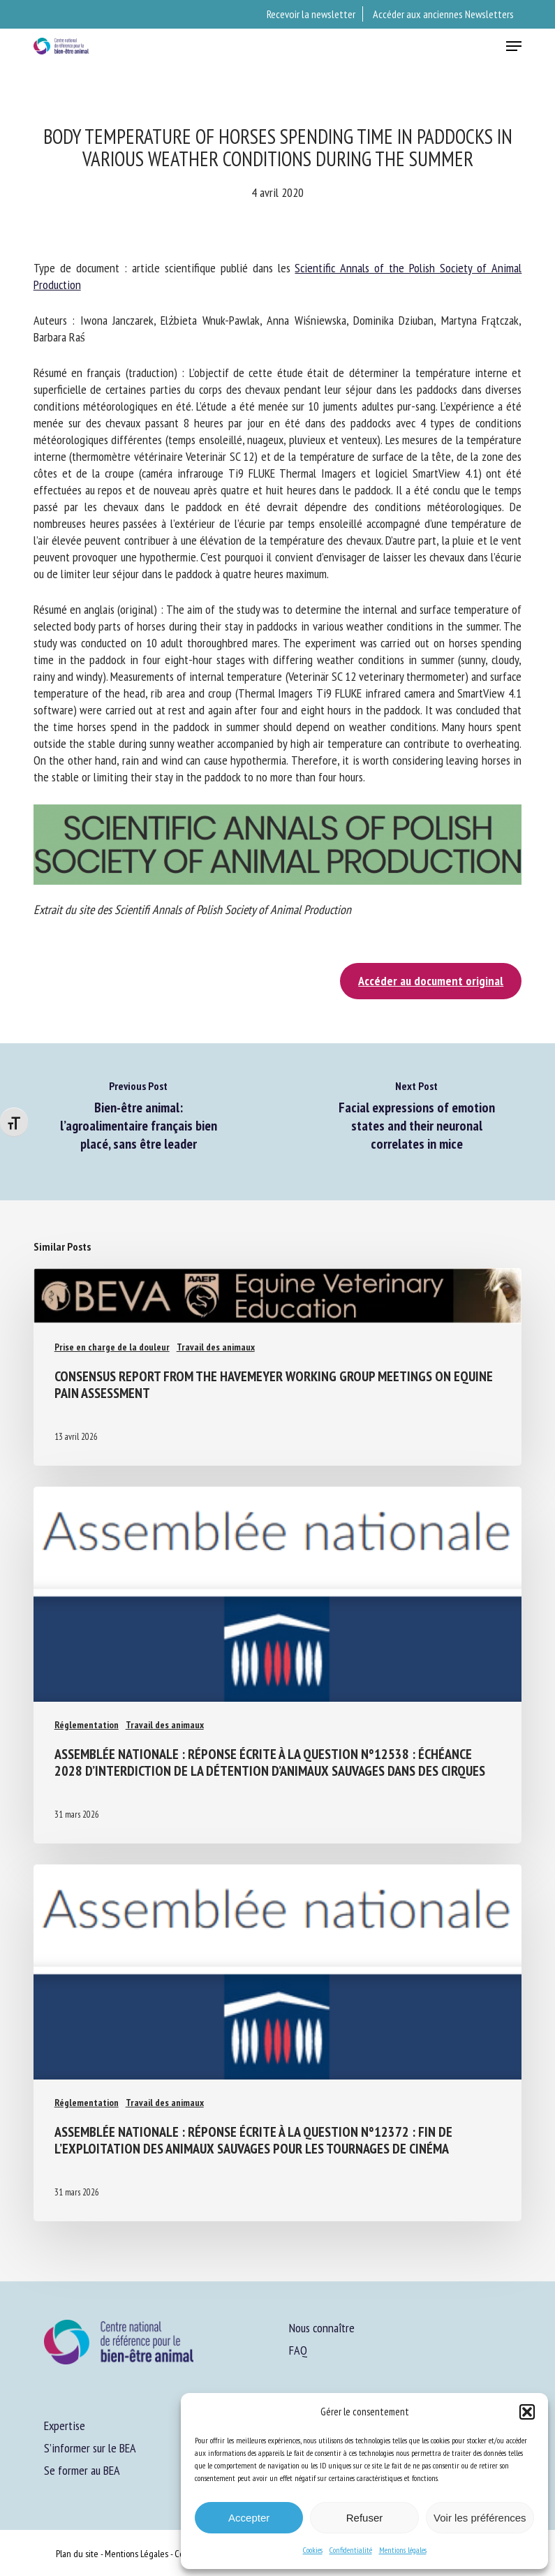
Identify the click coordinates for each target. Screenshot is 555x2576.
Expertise (64, 2425)
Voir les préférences (480, 2518)
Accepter (248, 2518)
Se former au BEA (82, 2470)
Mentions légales (403, 2550)
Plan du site (77, 2553)
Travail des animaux (216, 1347)
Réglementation (86, 1724)
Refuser (364, 2518)
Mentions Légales (136, 2553)
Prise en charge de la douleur (112, 1347)
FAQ (298, 2350)
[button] (527, 2412)
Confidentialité (351, 2550)
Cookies (313, 2550)
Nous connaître (322, 2328)
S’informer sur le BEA (90, 2448)
